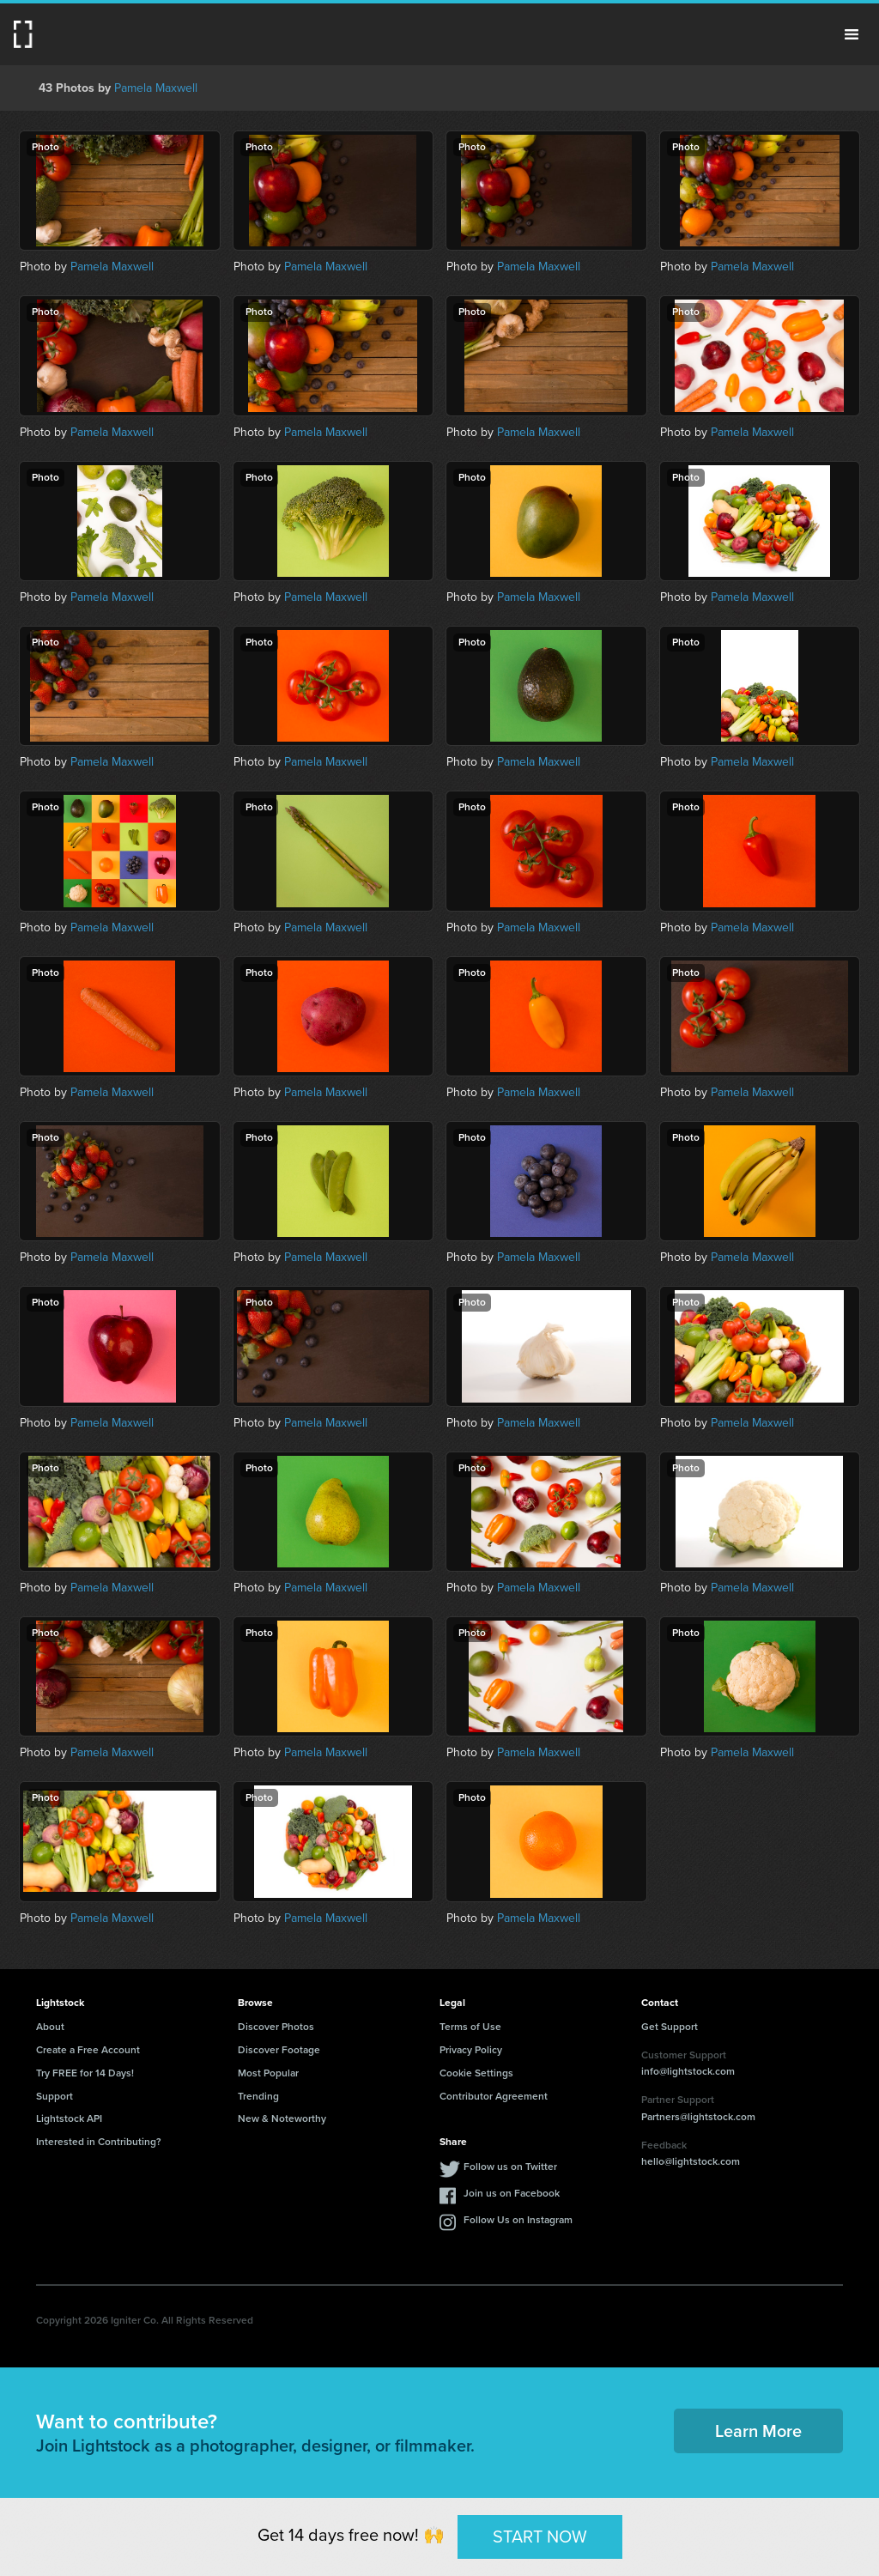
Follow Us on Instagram (518, 2219)
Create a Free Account (88, 2050)
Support (54, 2096)
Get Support (669, 2026)
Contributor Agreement (494, 2096)
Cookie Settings (476, 2073)
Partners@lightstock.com (698, 2116)
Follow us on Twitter (510, 2166)
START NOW (540, 2536)
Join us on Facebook (512, 2193)
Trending (258, 2096)
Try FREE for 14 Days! (85, 2073)
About (50, 2026)
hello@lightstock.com (690, 2161)
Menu (851, 34)
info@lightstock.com (688, 2071)
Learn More (758, 2431)
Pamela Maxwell (155, 88)
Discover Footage (279, 2050)
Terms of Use (470, 2026)
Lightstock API (69, 2118)
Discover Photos (276, 2026)
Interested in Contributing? (98, 2141)
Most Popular (268, 2073)
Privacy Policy (471, 2050)
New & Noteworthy (282, 2118)
